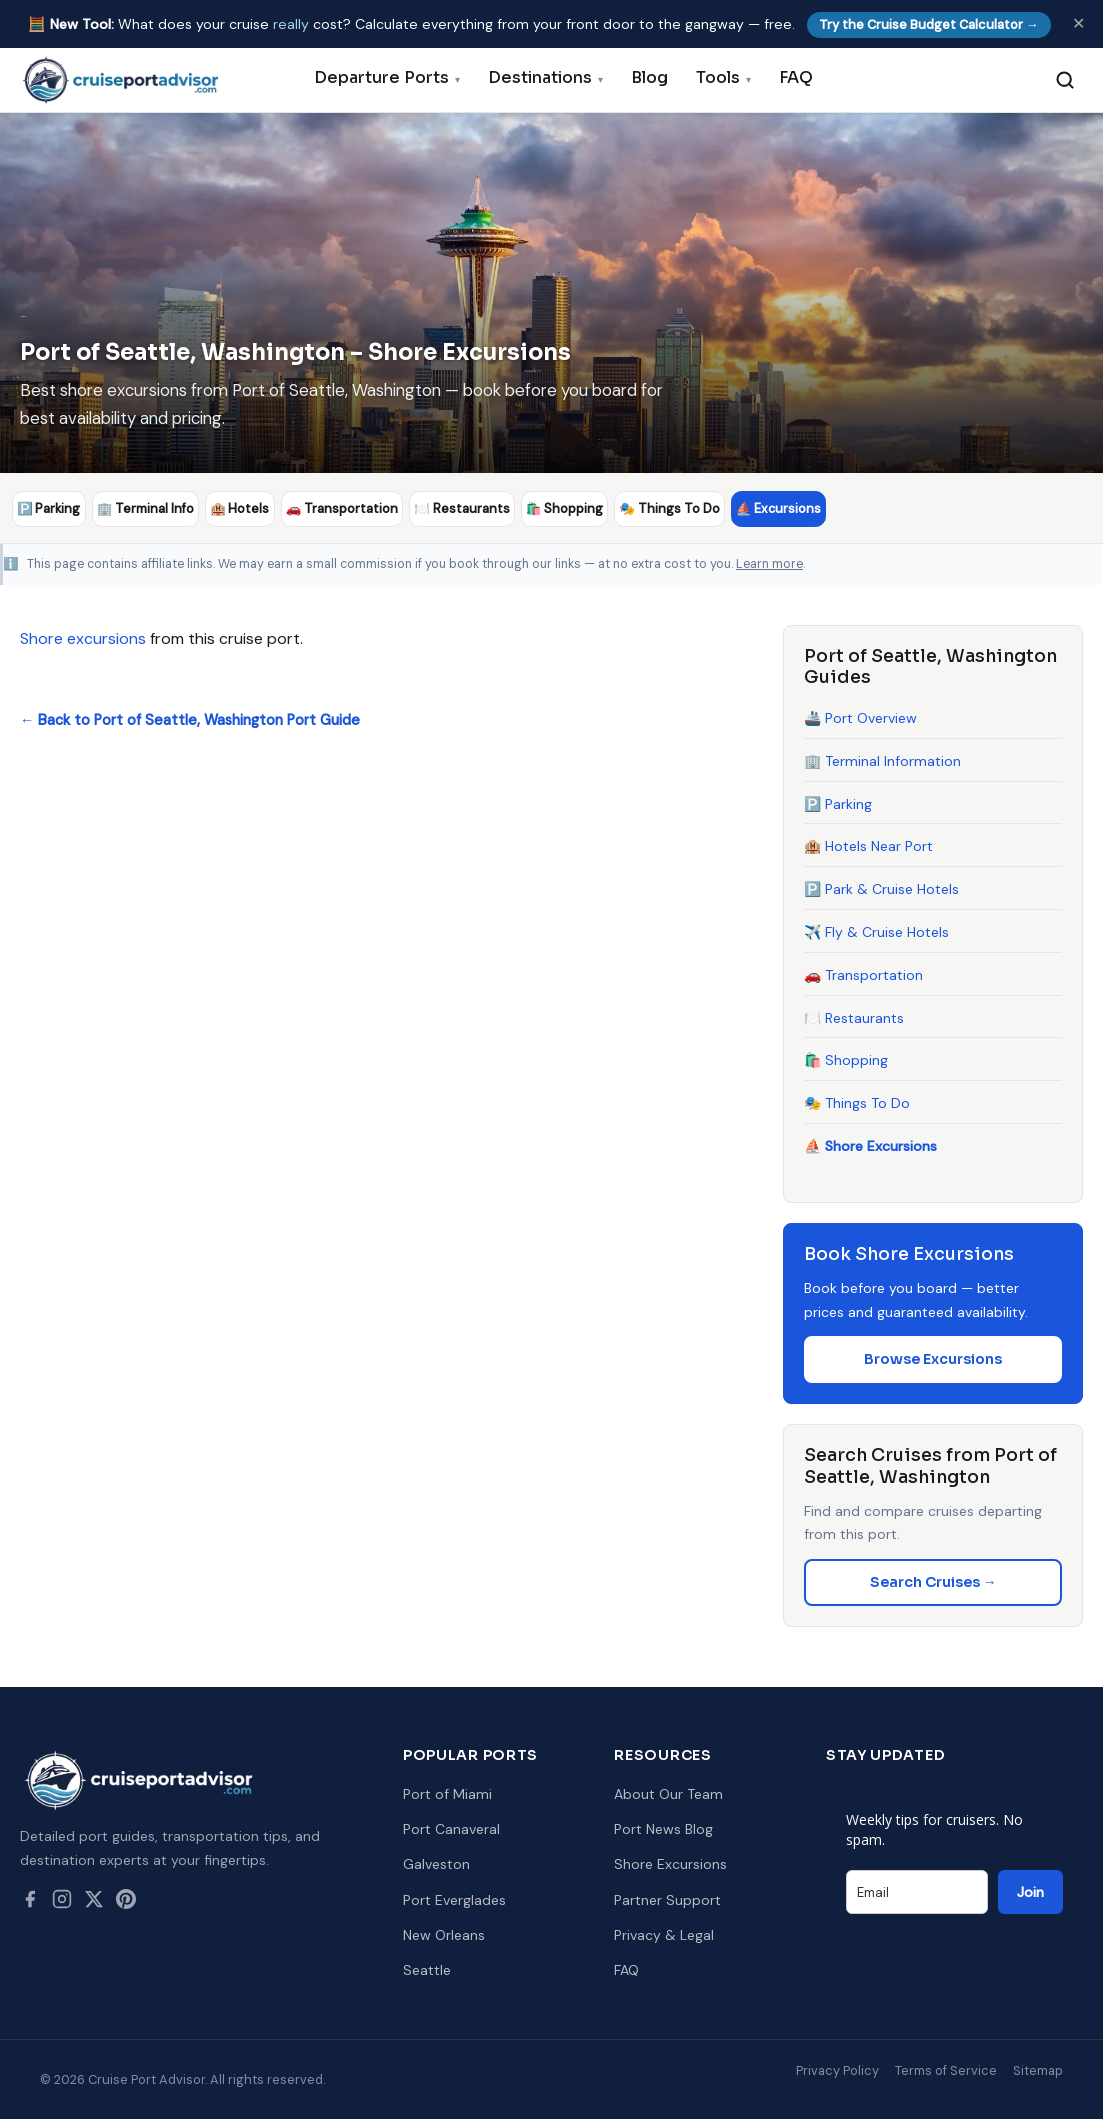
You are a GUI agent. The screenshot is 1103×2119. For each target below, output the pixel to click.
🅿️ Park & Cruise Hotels (881, 889)
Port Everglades (454, 1899)
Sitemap (1038, 2070)
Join (1030, 1892)
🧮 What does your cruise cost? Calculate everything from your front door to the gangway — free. (539, 24)
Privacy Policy (837, 2070)
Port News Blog (663, 1829)
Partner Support (667, 1899)
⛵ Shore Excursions (870, 1145)
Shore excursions (83, 637)
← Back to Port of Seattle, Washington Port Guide (190, 719)
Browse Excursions (933, 1359)
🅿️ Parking (838, 803)
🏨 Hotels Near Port (868, 846)
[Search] (1065, 80)
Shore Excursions (670, 1864)
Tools (723, 77)
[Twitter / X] (94, 1902)
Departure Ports (387, 77)
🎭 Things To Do (857, 1103)
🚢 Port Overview (860, 718)
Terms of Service (946, 2070)
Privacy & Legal (664, 1934)
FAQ (796, 77)
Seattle (427, 1970)
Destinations (545, 77)
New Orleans (444, 1934)
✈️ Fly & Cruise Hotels (876, 932)
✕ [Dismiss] (1078, 23)
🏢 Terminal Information (882, 760)
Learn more (769, 563)
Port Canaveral (451, 1829)
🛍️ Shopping (846, 1060)
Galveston (436, 1864)
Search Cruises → (933, 1581)
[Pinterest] (126, 1902)
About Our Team (668, 1794)
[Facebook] (30, 1902)
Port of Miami (447, 1794)
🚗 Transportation (863, 974)
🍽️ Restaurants (854, 1017)
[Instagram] (62, 1902)
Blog (649, 77)
